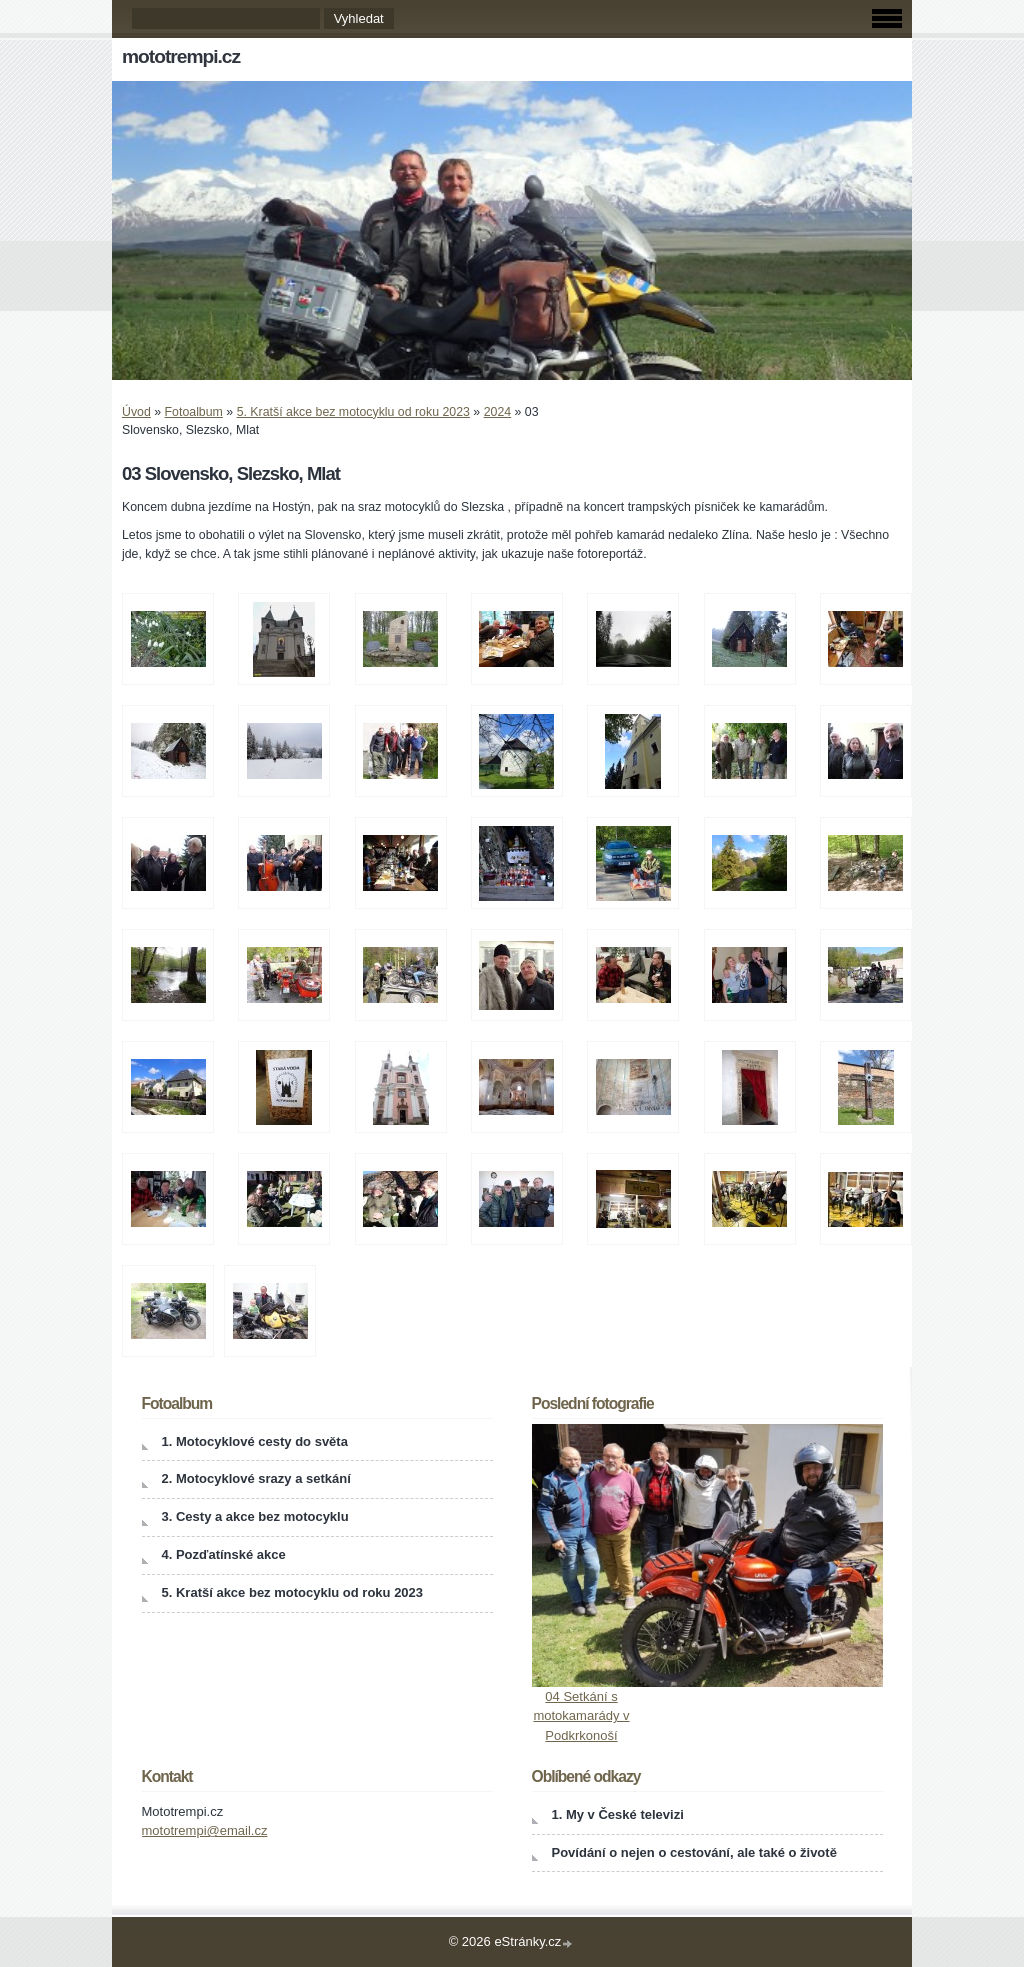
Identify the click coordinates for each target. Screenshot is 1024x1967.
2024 (497, 412)
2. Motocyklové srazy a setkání (256, 1478)
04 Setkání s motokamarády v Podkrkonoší (581, 1716)
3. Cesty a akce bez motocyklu (255, 1516)
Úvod (136, 412)
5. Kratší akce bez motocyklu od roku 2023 (353, 412)
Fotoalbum (194, 412)
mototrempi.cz (181, 56)
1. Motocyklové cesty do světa (255, 1441)
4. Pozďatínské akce (224, 1554)
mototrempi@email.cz (205, 1830)
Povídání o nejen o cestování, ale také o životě (694, 1852)
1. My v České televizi (618, 1814)
